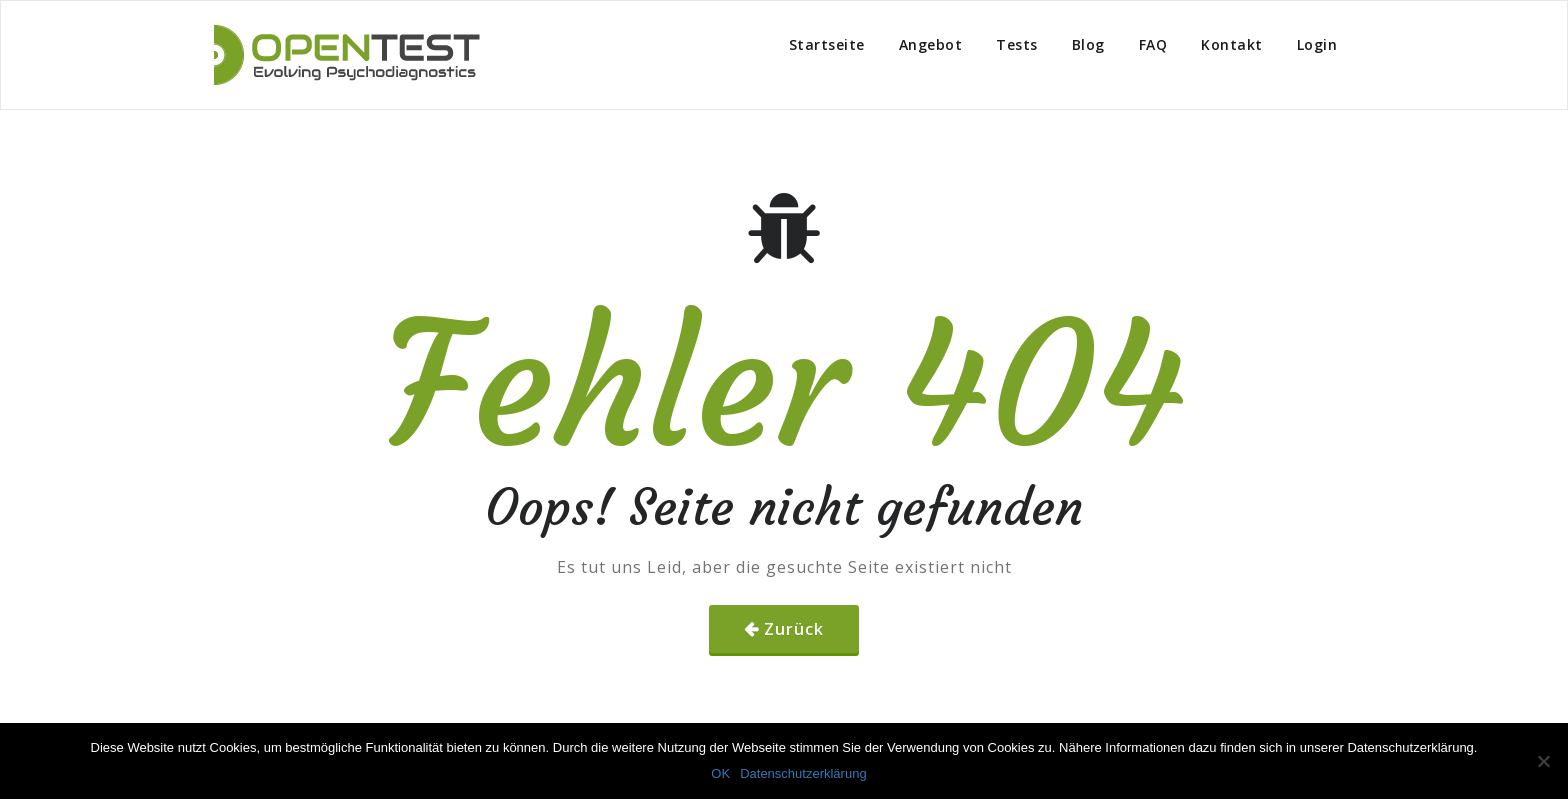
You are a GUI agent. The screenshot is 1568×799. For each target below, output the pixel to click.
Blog (1088, 44)
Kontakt (1232, 44)
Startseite (827, 44)
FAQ (1153, 44)
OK (720, 773)
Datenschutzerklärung (803, 773)
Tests (1017, 44)
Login (1317, 44)
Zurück (794, 629)
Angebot (931, 44)
